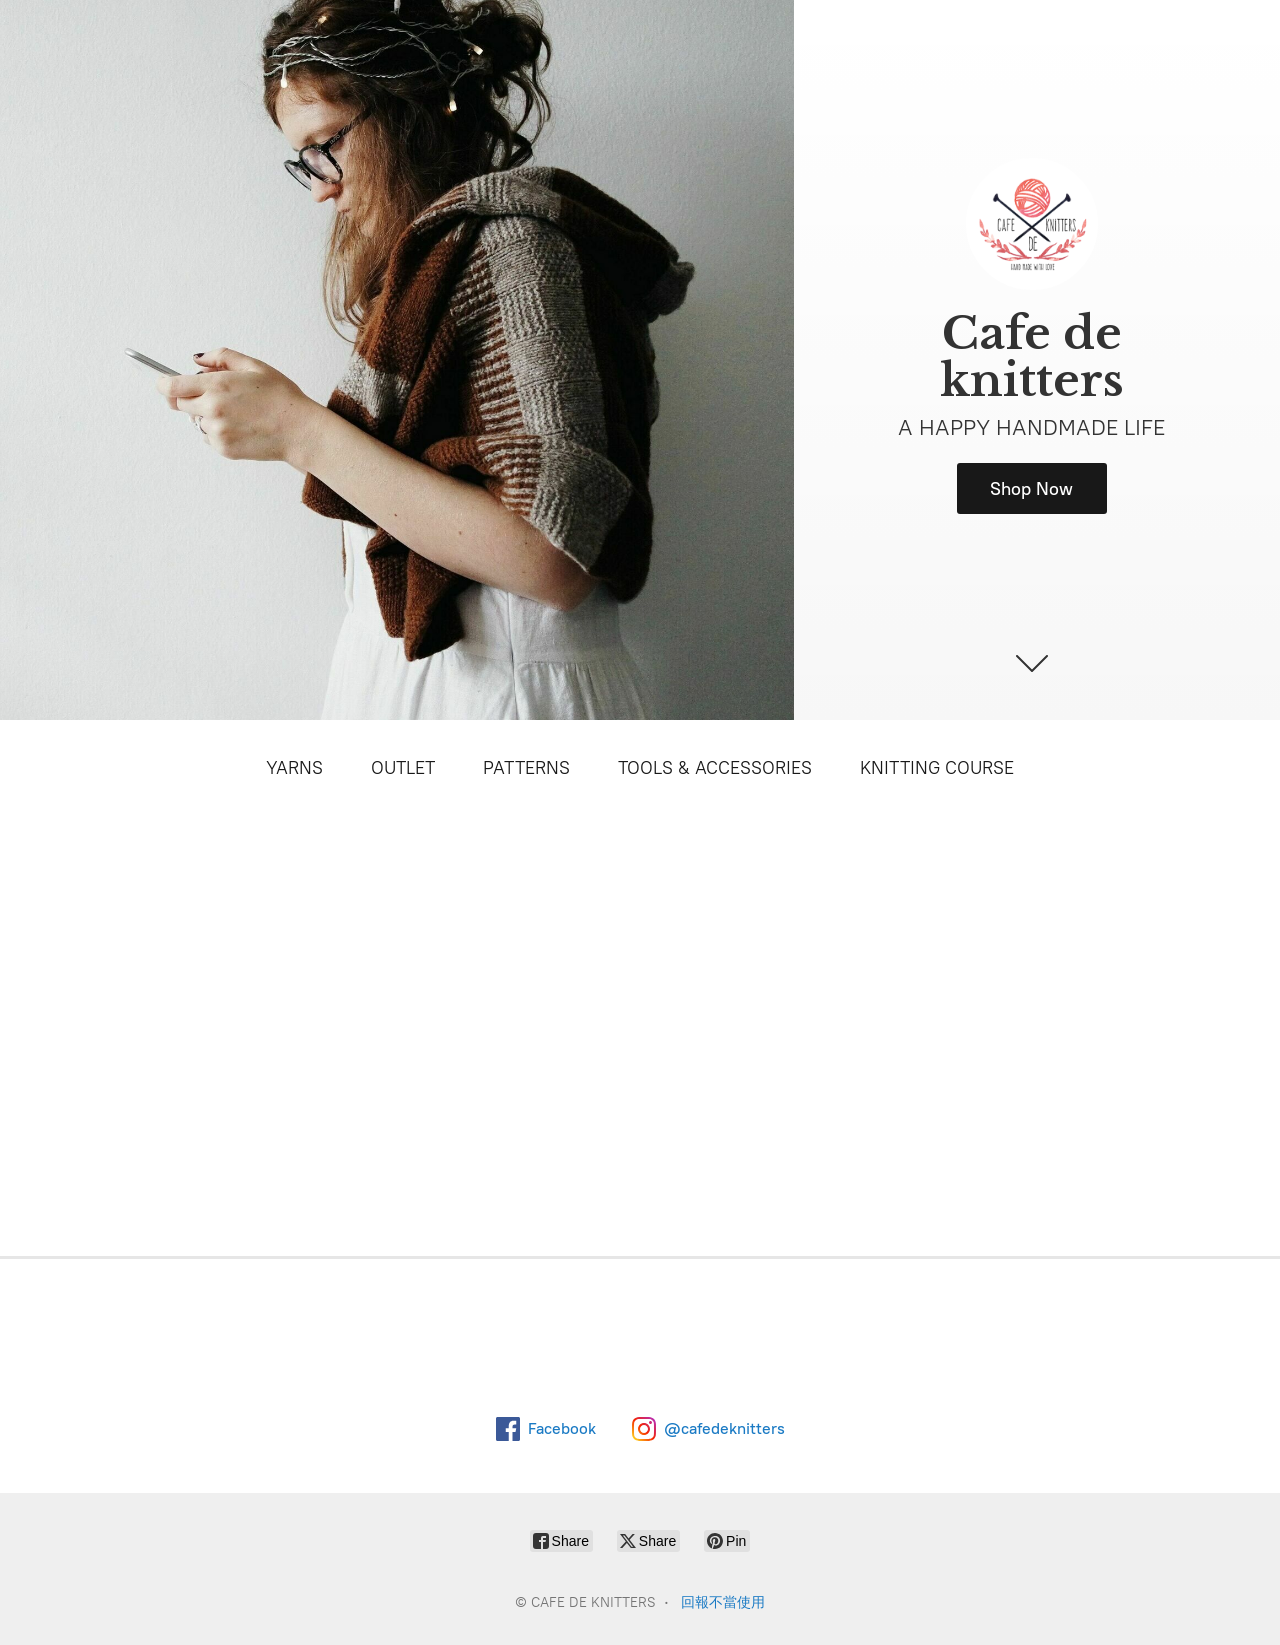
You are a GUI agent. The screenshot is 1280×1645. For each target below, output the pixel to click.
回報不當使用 (723, 1602)
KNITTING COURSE (937, 768)
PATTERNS (526, 768)
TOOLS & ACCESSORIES (715, 768)
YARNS (294, 768)
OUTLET (403, 768)
